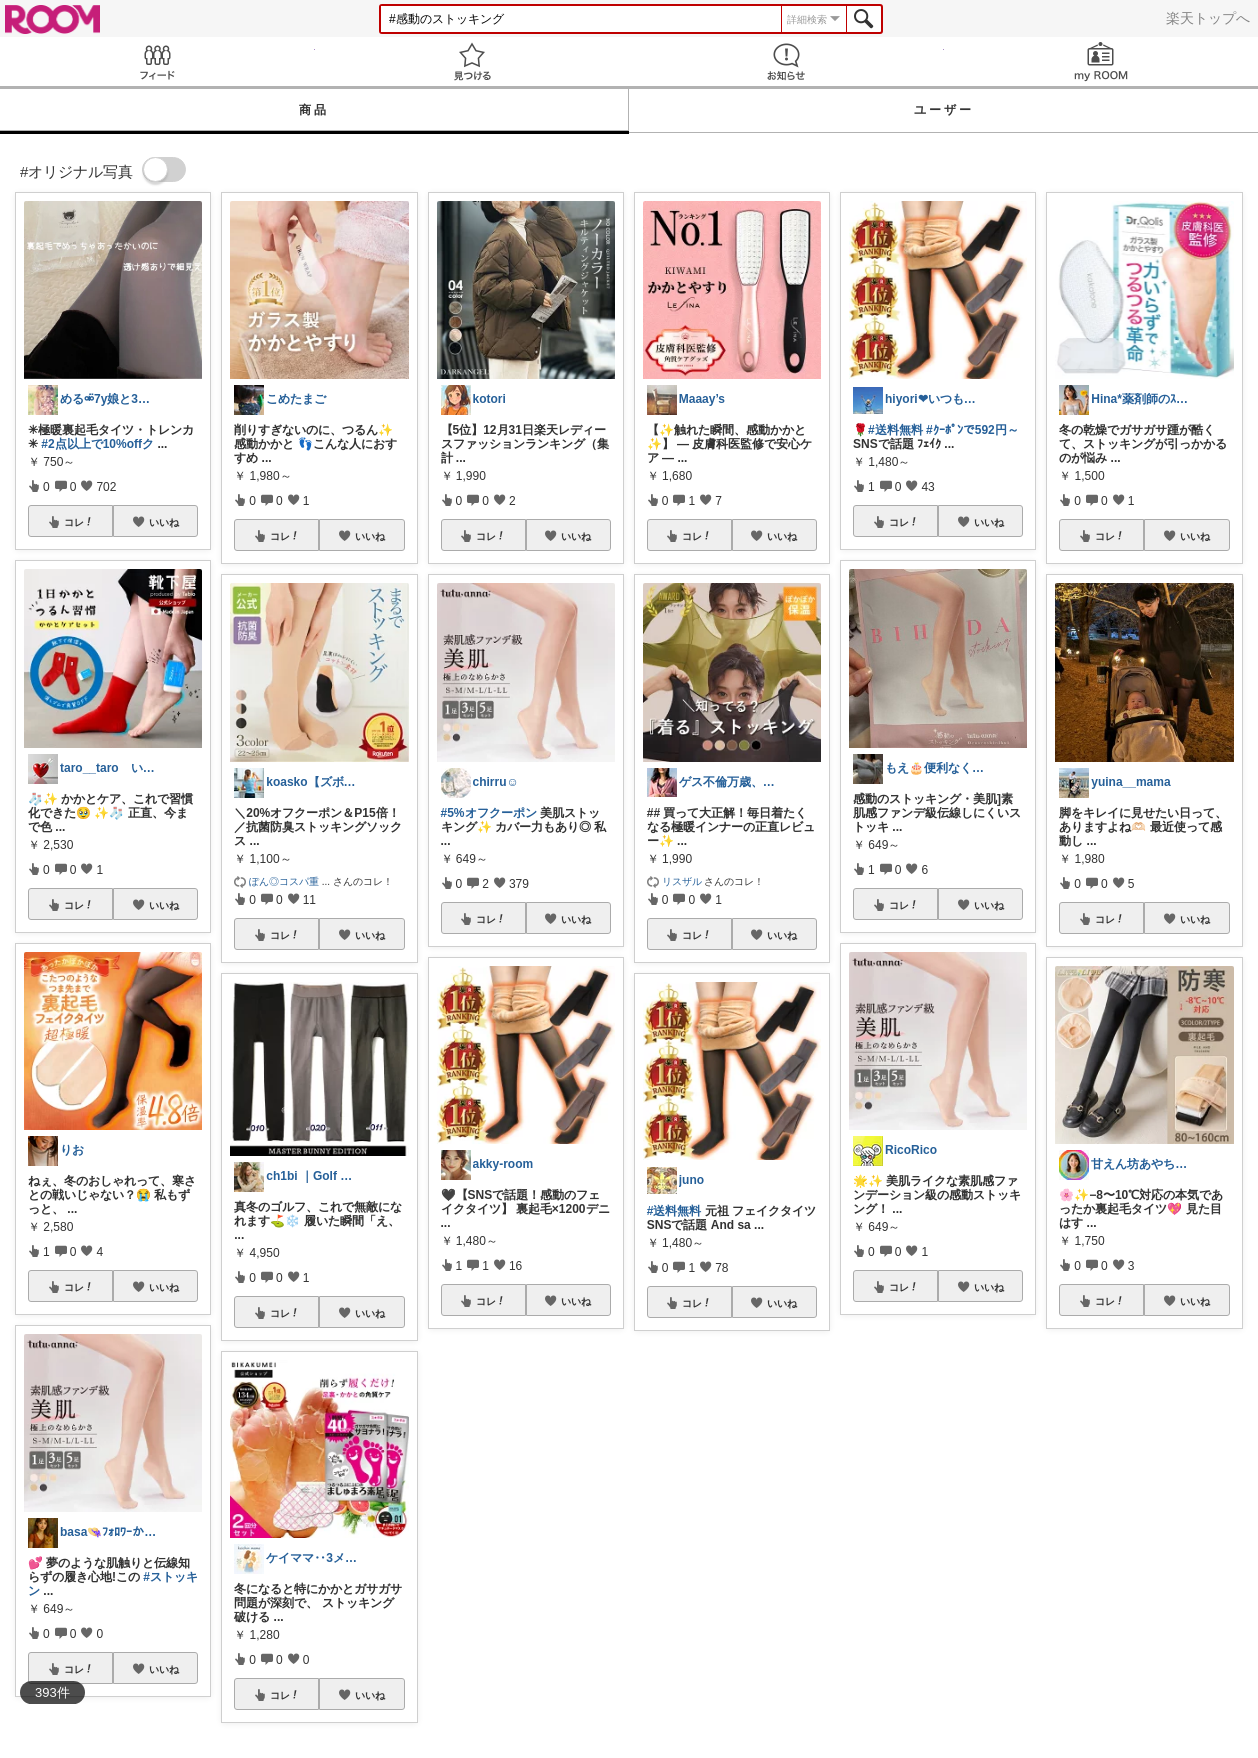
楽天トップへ (1208, 18)
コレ (79, 522)
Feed (157, 61)
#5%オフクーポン (489, 813)
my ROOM (1101, 61)
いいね (164, 522)
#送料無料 (674, 1211)
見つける (472, 61)
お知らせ (786, 61)
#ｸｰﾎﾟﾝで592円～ (972, 430)
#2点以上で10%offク (97, 444)
